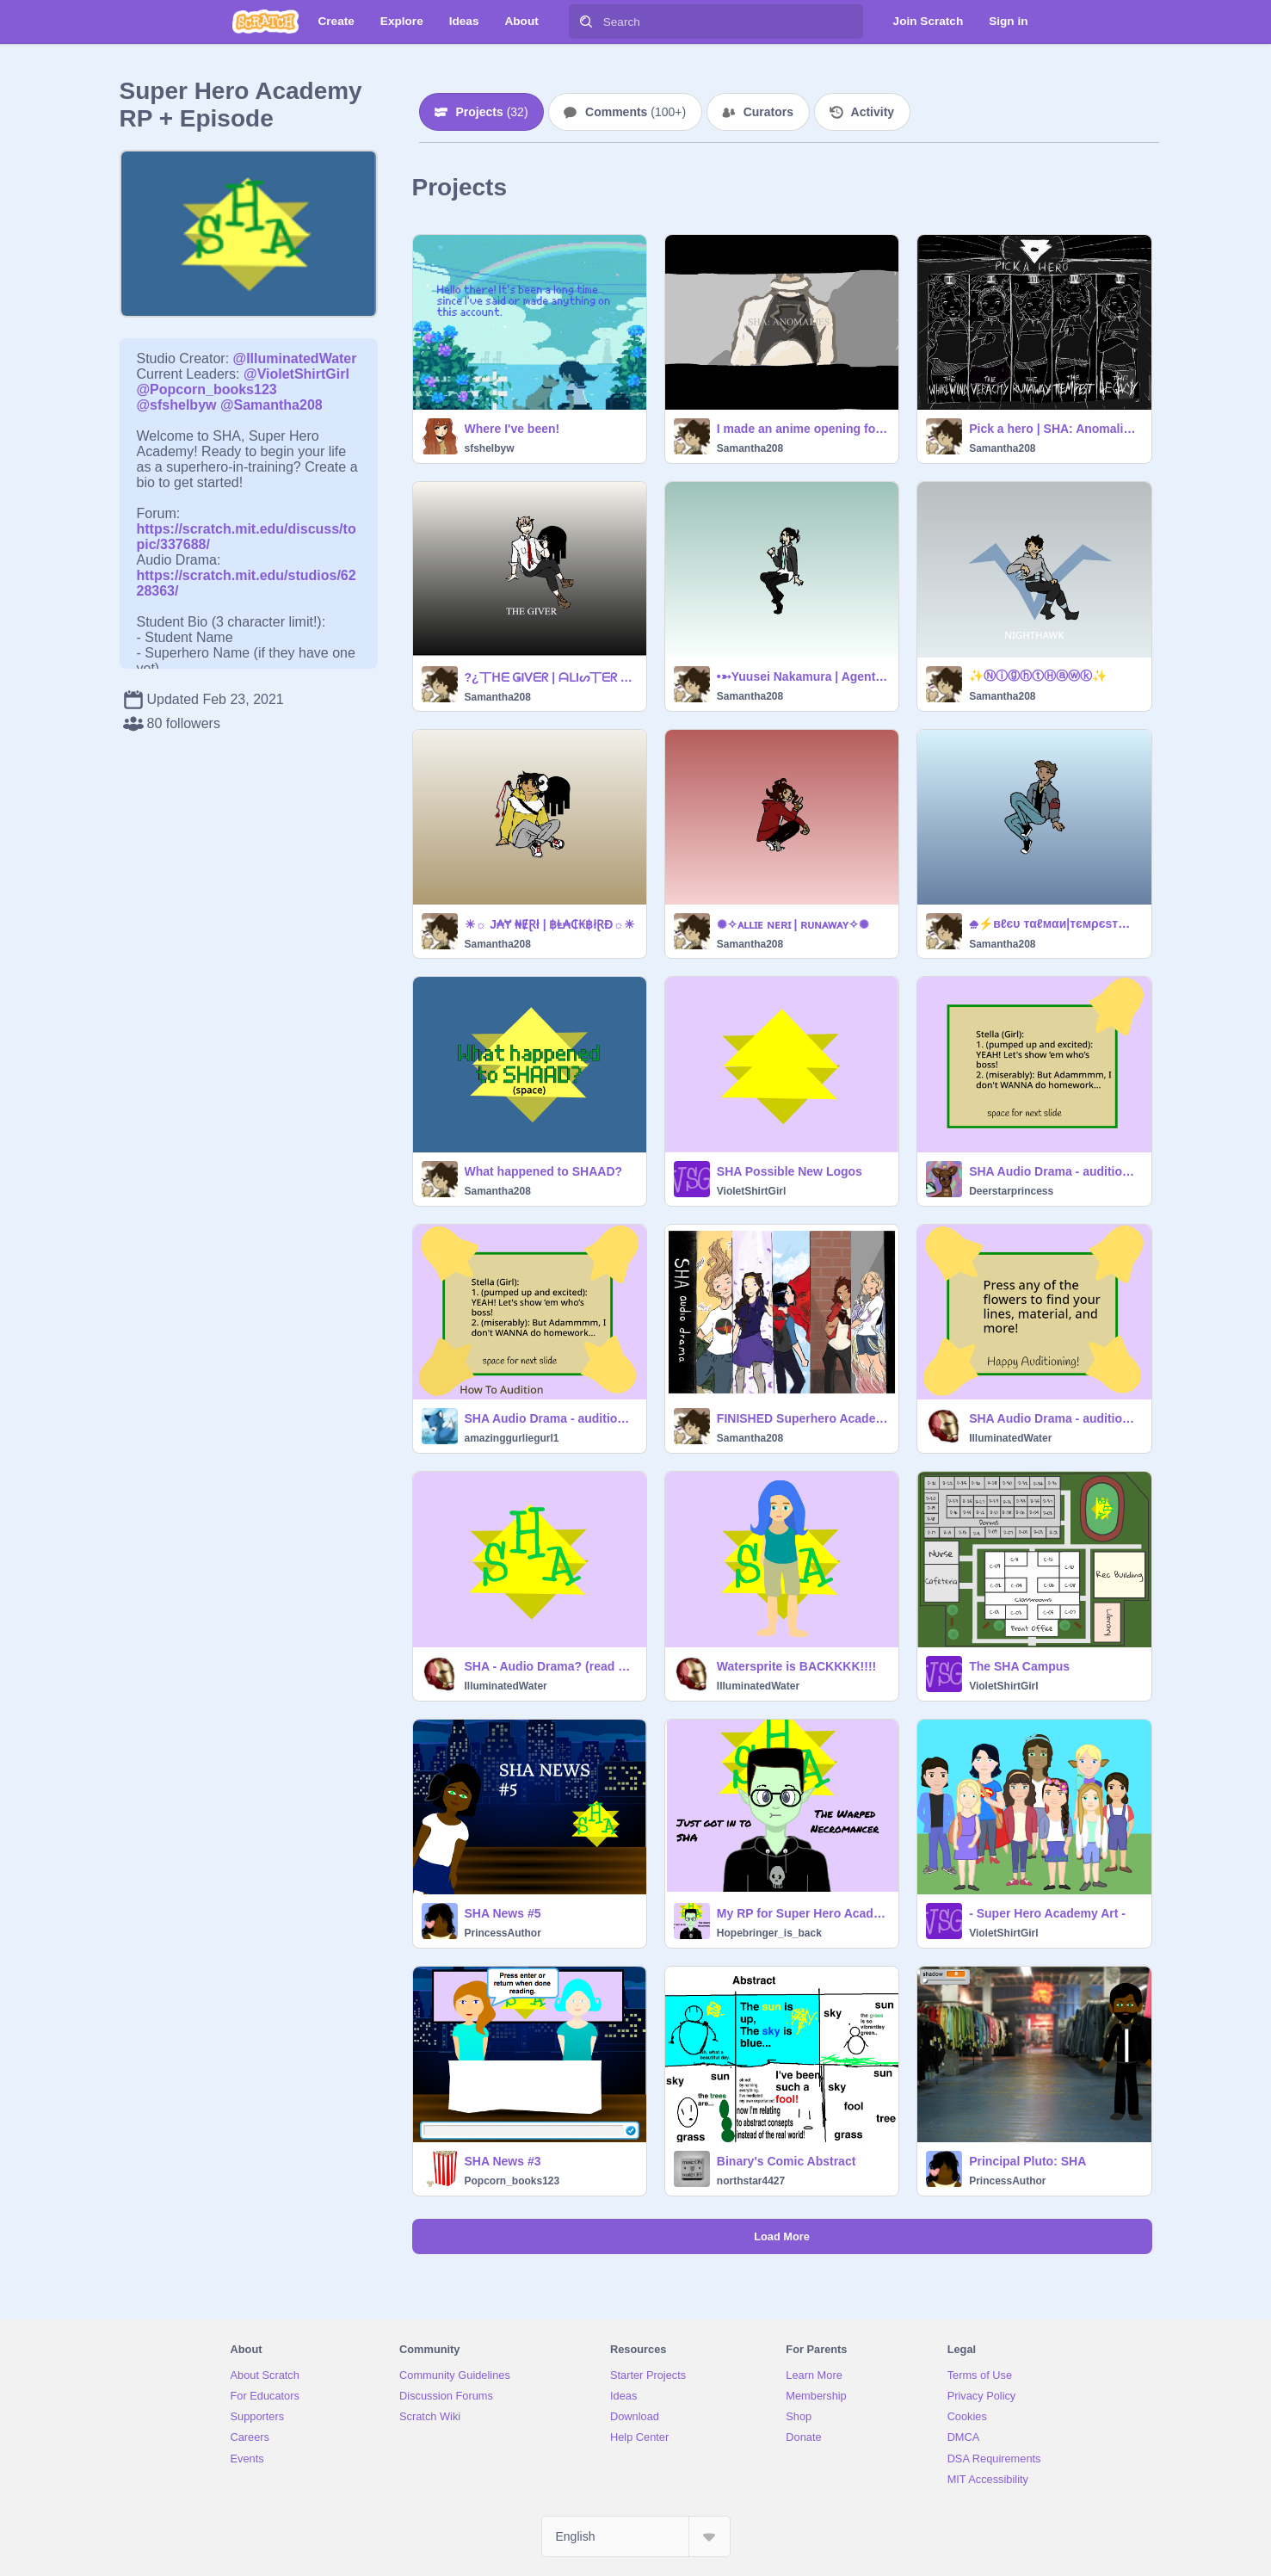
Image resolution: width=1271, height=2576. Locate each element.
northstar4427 (751, 2181)
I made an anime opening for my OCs (802, 429)
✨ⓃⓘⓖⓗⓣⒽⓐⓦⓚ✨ (1038, 676)
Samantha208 (750, 448)
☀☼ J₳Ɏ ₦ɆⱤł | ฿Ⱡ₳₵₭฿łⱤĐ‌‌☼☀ (550, 924)
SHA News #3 (503, 2161)
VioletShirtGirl (751, 1191)
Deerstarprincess (1011, 1191)
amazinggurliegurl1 (512, 1438)
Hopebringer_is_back (769, 1933)
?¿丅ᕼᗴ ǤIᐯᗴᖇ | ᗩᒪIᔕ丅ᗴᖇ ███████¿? (550, 677)
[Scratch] (265, 21)
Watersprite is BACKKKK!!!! (796, 1666)
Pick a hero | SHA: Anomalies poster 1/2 (1054, 429)
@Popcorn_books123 (207, 389)
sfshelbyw (490, 448)
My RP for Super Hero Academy (802, 1913)
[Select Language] (636, 2536)
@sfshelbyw (177, 405)
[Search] (586, 21)
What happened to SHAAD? (544, 1171)
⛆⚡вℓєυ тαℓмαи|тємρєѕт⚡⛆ (1054, 923)
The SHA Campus (1019, 1666)
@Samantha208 (271, 405)
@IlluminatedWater (295, 358)
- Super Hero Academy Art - (1047, 1913)
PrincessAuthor (503, 1933)
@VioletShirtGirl (296, 374)
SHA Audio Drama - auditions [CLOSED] (1054, 1418)
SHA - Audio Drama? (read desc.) (550, 1666)
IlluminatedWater (1010, 1438)
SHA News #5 (503, 1913)
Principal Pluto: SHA (1027, 2161)
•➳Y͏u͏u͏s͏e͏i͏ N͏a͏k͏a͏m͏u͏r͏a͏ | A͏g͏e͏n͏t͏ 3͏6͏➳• (802, 676)
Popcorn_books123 (512, 2181)
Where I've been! (512, 429)
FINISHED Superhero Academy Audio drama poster (802, 1418)
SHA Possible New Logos (789, 1171)
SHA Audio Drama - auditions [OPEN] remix (1054, 1171)
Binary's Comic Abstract (786, 2161)
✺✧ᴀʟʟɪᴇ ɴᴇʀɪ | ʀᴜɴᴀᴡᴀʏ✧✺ (793, 924)
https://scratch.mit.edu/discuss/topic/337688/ (246, 529)
